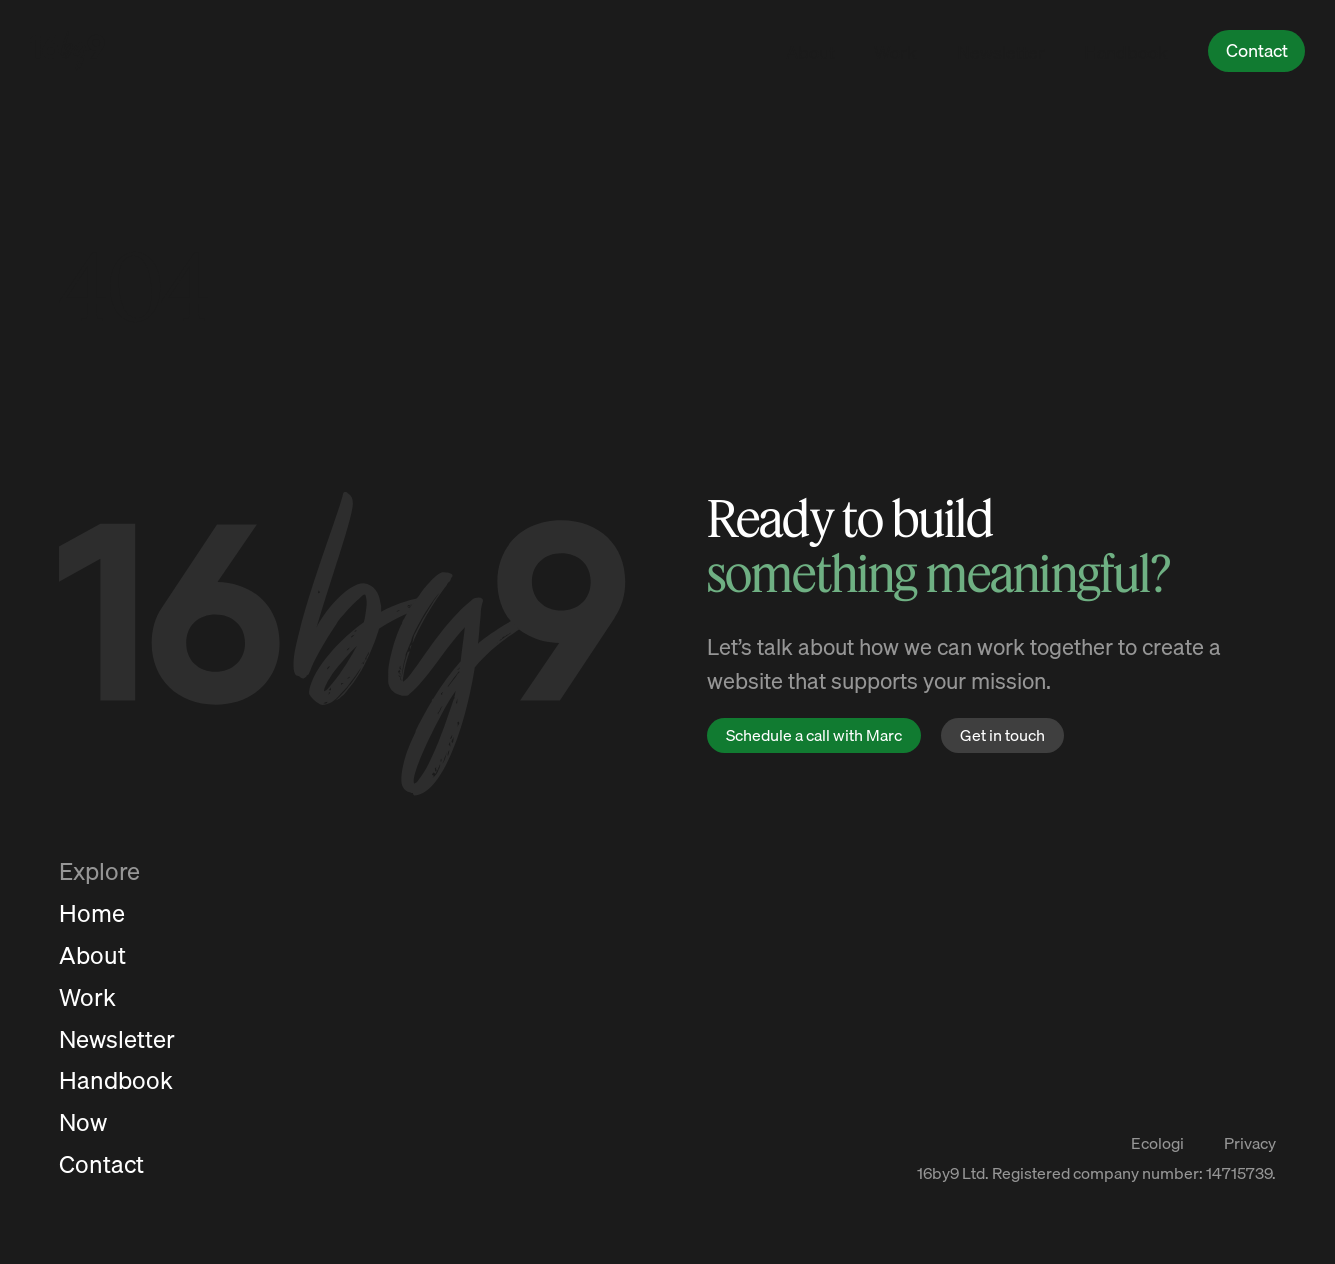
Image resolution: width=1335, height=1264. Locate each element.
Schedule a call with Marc (814, 735)
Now (83, 1122)
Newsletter (1001, 52)
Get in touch (1002, 735)
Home (92, 913)
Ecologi (1157, 1143)
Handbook (1126, 52)
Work (895, 52)
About (810, 52)
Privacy (1250, 1143)
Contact (1257, 50)
